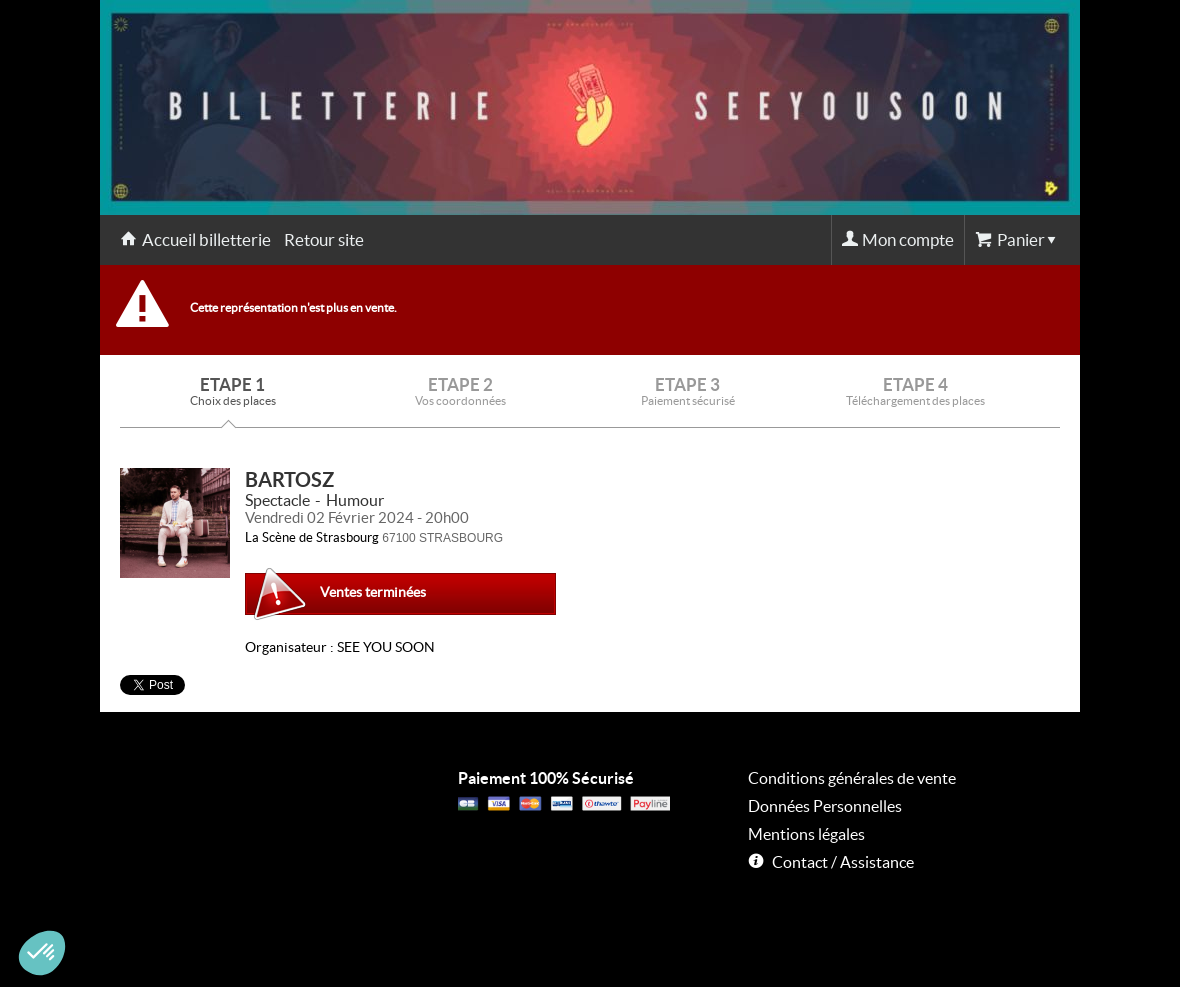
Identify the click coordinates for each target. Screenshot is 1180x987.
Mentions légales (806, 834)
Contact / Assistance (843, 862)
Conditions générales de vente (852, 778)
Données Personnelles (825, 806)
